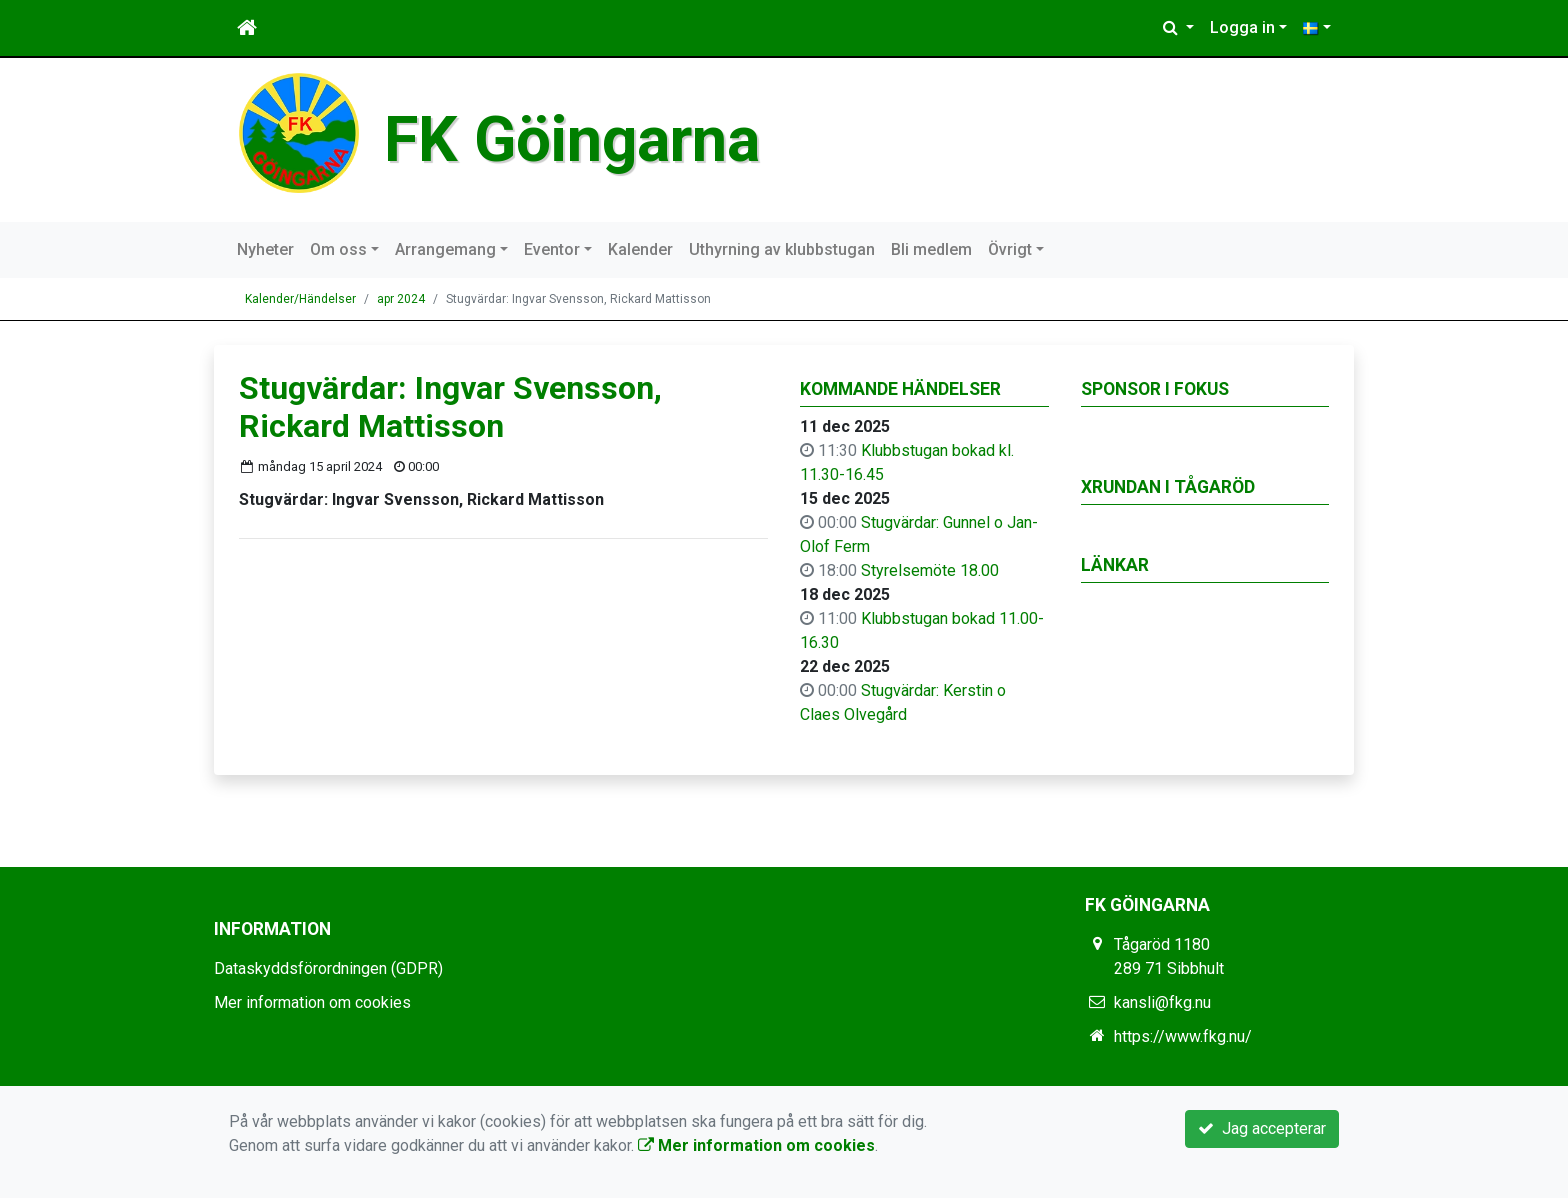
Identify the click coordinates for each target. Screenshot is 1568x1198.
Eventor (552, 249)
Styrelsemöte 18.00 (930, 570)
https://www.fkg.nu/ (1183, 1036)
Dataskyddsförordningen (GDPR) (328, 968)
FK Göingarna (572, 139)
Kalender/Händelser (300, 299)
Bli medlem (931, 249)
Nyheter (265, 249)
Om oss (338, 249)
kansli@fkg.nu (1162, 1002)
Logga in (1242, 27)
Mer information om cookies (312, 1002)
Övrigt (1010, 249)
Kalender (640, 249)
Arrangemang (445, 249)
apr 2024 (401, 299)
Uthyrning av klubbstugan (782, 249)
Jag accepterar (1262, 1128)
